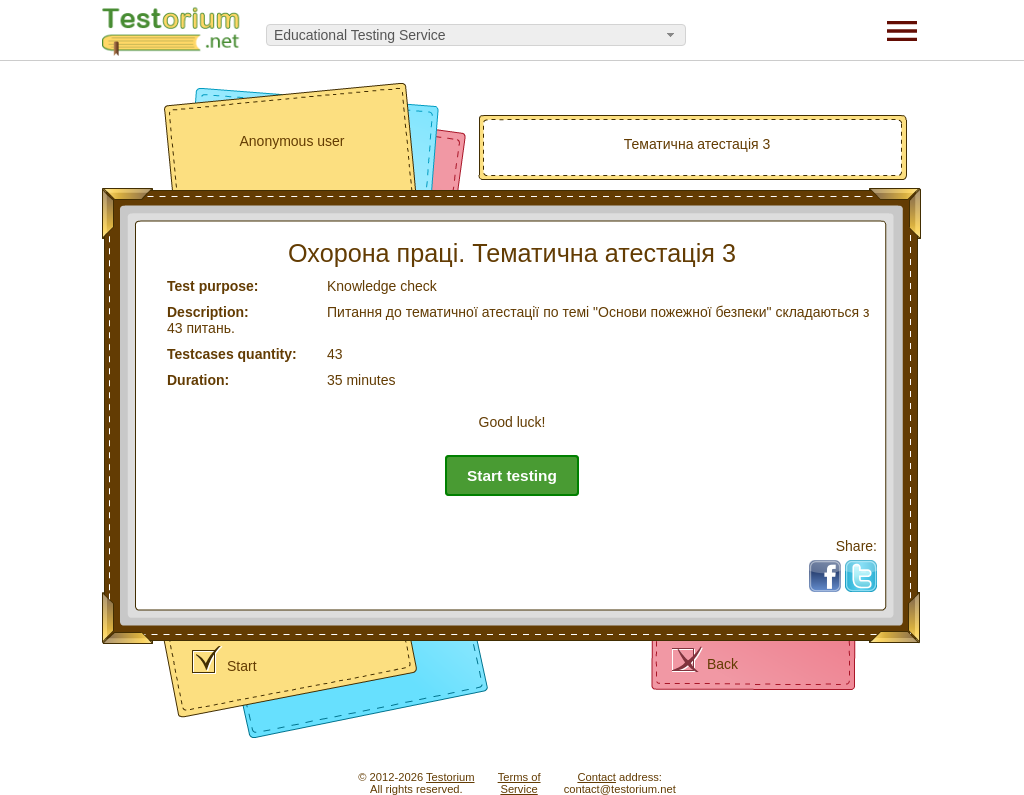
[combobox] (476, 35)
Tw (868, 568)
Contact (596, 777)
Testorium (450, 777)
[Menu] (902, 30)
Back (722, 664)
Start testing (512, 475)
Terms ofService (519, 783)
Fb (833, 568)
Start (242, 666)
